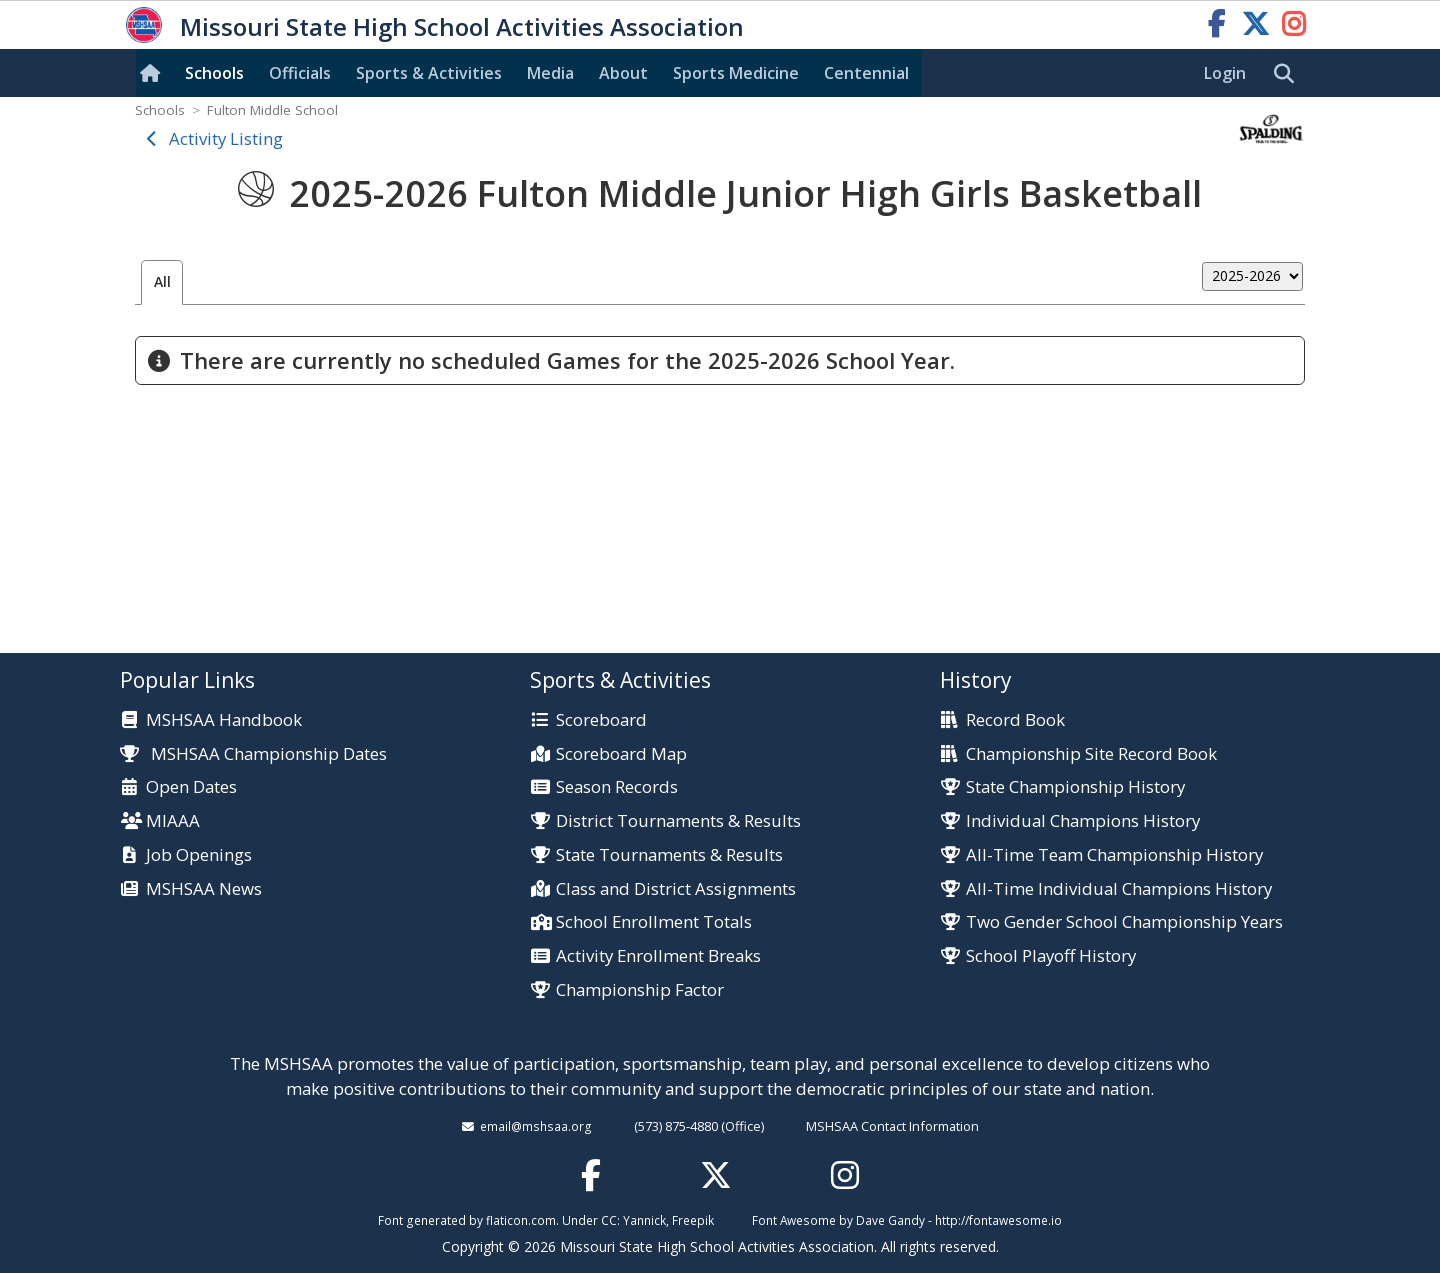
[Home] (154, 73)
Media (550, 73)
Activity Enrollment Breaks (658, 956)
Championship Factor (640, 990)
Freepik (693, 1220)
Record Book (1015, 720)
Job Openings (199, 855)
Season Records (617, 787)
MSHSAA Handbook (224, 720)
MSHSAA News (204, 889)
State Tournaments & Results (669, 855)
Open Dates (191, 787)
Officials (300, 73)
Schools (214, 73)
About (623, 73)
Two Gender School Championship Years (1124, 922)
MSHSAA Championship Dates (253, 753)
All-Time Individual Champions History (1119, 889)
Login (1225, 73)
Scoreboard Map (621, 754)
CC (609, 1220)
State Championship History (1075, 787)
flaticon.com (521, 1220)
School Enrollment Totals (654, 922)
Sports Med (736, 73)
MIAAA (173, 821)
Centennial (866, 73)
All (162, 281)
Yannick (644, 1220)
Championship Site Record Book (1091, 754)
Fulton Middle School (272, 110)
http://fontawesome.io (998, 1220)
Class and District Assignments (676, 889)
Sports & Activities (429, 73)
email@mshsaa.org (536, 1126)
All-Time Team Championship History (1114, 855)
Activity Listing (226, 138)
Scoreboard (601, 720)
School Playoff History (1051, 956)
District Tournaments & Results (678, 821)
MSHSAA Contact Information (892, 1126)
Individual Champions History (1083, 821)
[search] (1289, 74)
